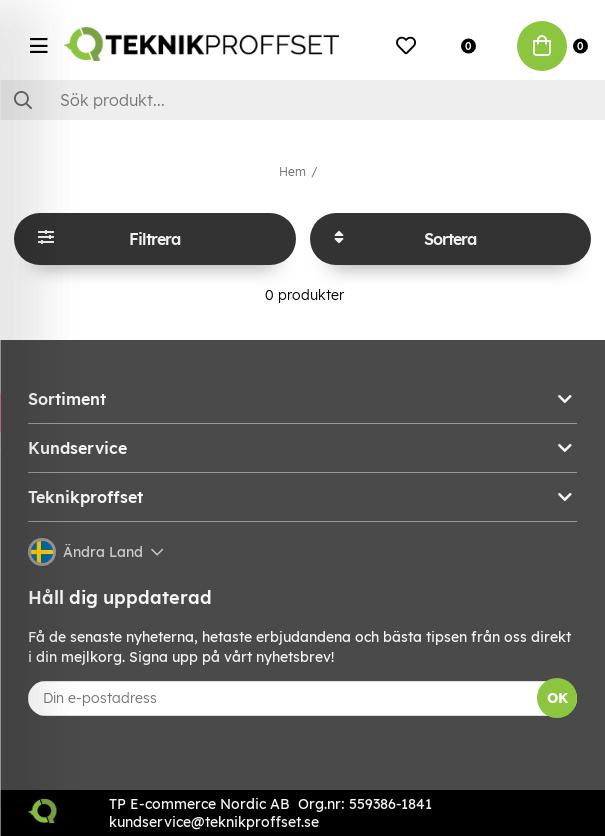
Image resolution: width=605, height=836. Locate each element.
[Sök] (302, 100)
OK (557, 698)
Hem (292, 171)
